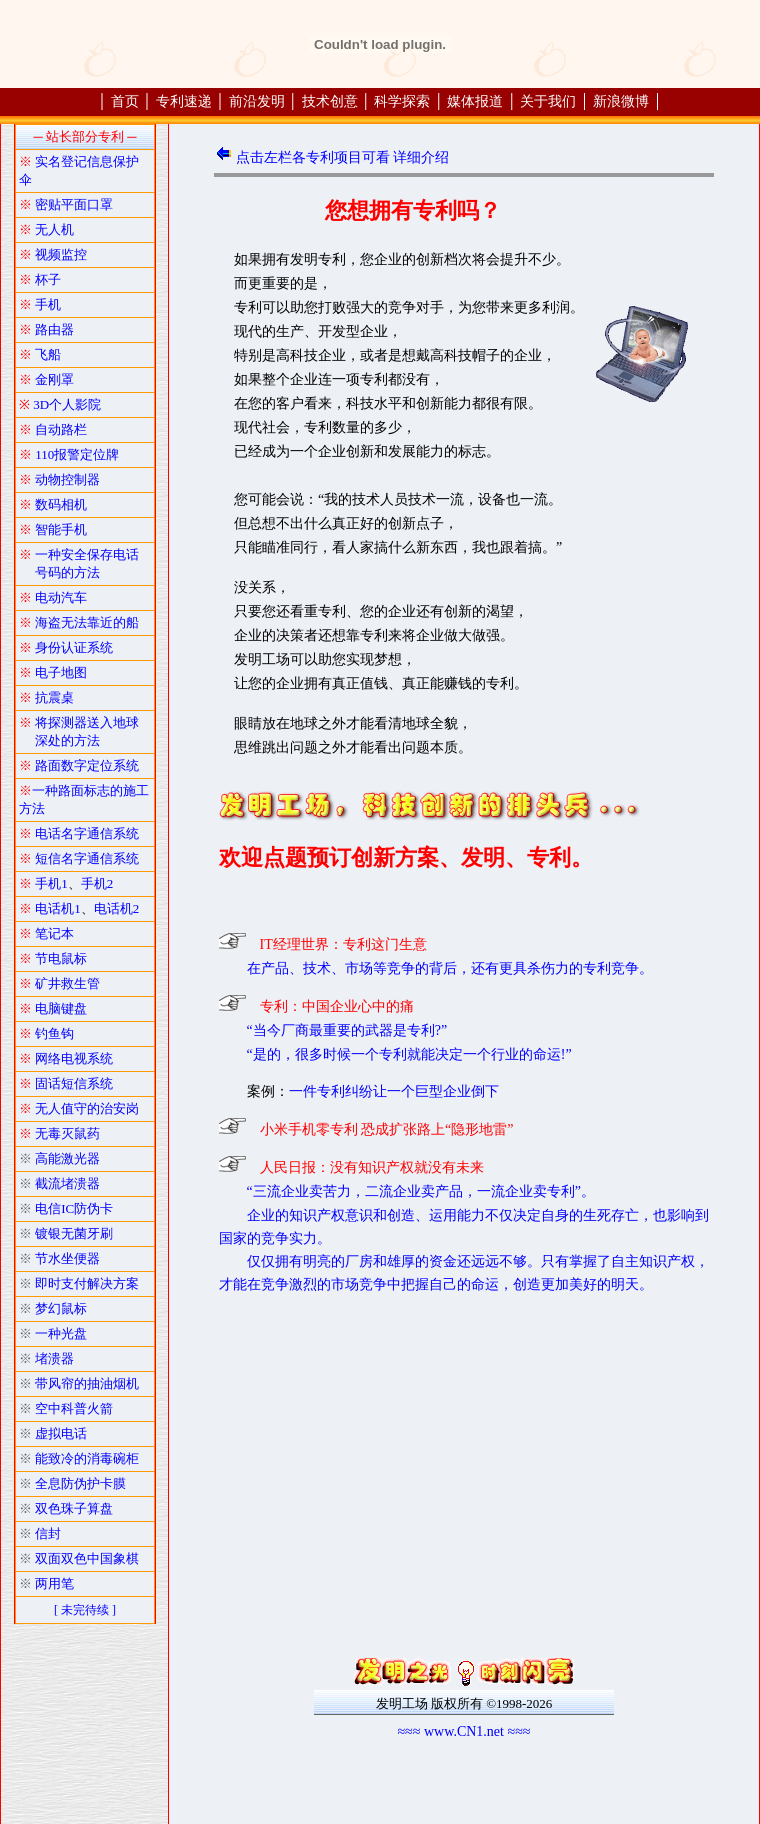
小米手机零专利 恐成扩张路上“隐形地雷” (387, 1129)
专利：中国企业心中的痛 (337, 1006)
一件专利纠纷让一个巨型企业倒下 (394, 1091)
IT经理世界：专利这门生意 (343, 944)
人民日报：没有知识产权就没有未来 (372, 1167)
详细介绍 (421, 157)
